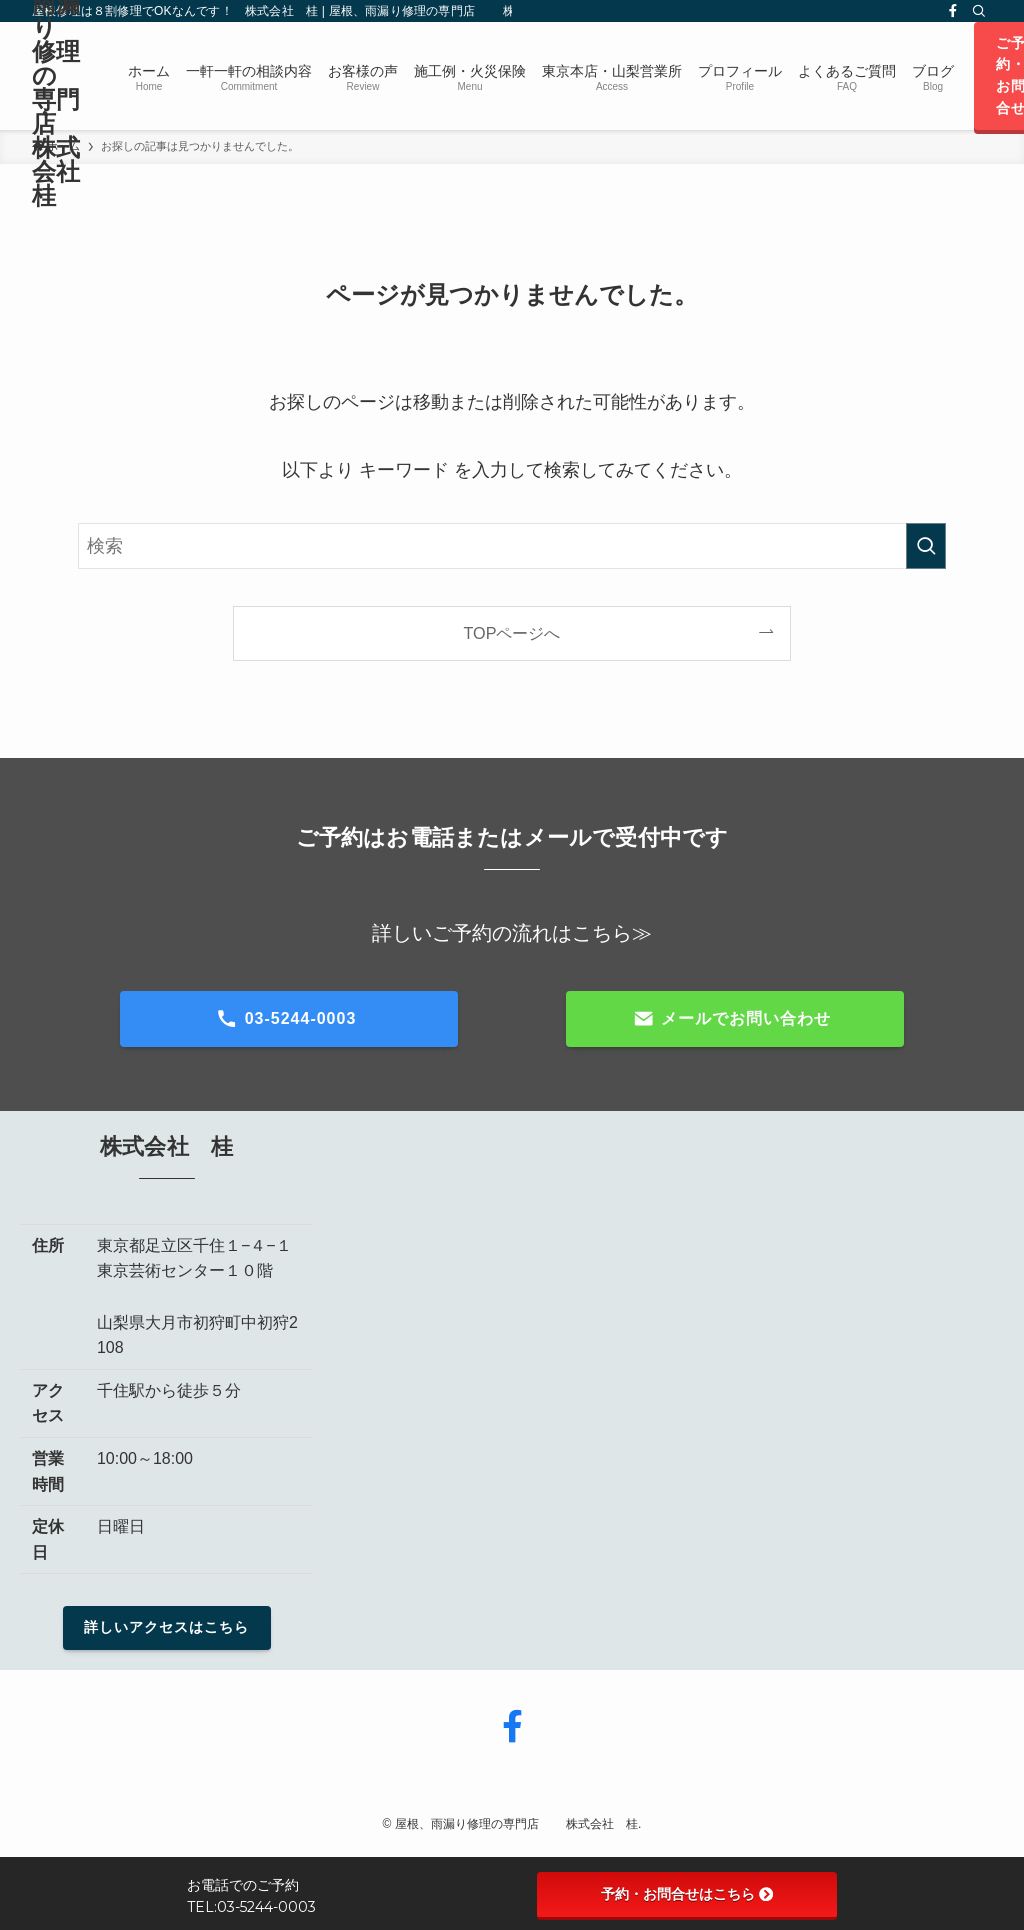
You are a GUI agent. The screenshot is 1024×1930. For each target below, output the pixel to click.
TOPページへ (512, 633)
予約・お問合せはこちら (687, 1894)
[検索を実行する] (926, 546)
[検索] (979, 11)
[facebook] (953, 11)
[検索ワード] (512, 546)
